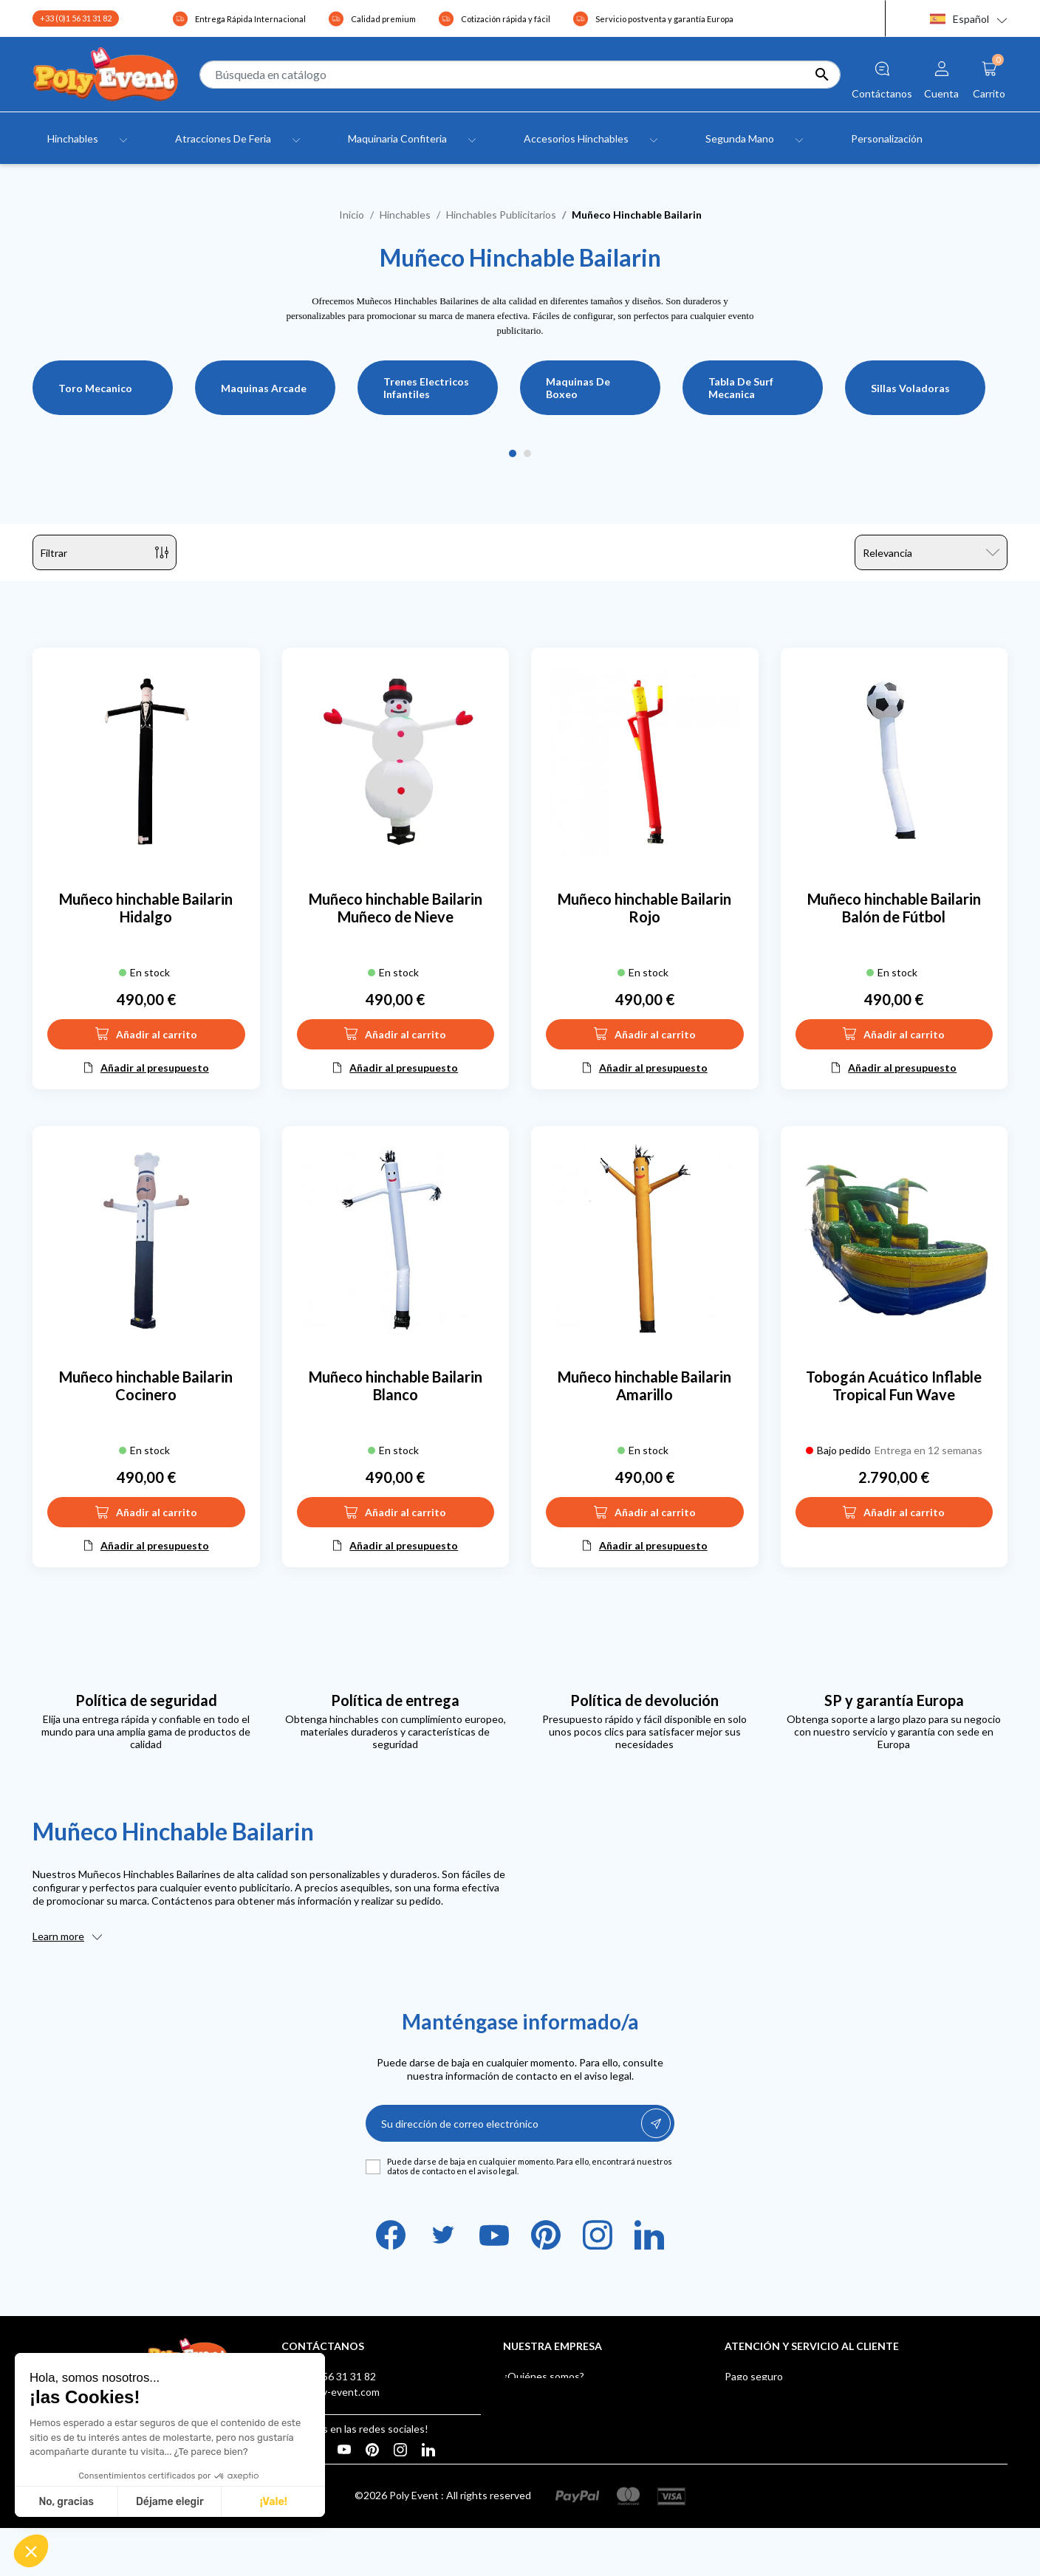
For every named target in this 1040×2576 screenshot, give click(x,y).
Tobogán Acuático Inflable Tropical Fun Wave (894, 1385)
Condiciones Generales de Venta (579, 2407)
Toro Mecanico (95, 388)
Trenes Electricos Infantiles (426, 387)
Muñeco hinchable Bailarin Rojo (644, 907)
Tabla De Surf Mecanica (740, 387)
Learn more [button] (58, 1936)
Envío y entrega (760, 2391)
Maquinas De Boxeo (578, 387)
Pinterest (546, 2235)
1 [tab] (513, 454)
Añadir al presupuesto (154, 1067)
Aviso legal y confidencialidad (569, 2391)
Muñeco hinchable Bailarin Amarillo (644, 1385)
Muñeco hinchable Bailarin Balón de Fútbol (894, 907)
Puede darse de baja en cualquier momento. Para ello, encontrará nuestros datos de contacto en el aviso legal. (529, 2166)
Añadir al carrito (146, 1034)
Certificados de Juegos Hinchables (804, 2438)
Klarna (739, 2469)
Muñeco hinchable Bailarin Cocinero (146, 1385)
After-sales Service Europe (787, 2407)
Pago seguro (754, 2376)
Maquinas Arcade (264, 388)
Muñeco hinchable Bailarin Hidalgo (146, 907)
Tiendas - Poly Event (550, 2453)
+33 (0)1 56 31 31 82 (76, 18)
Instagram (597, 2235)
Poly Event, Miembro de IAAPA (796, 2422)
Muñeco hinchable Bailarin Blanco (395, 1385)
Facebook (391, 2235)
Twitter (442, 2235)
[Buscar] (520, 75)
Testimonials (532, 2422)
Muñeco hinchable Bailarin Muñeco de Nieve (395, 907)
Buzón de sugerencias (775, 2453)
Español (959, 19)
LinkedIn (649, 2235)
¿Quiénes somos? (543, 2376)
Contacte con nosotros (557, 2438)
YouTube (494, 2235)
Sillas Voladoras (910, 388)
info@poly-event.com (330, 2391)
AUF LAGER (752, 2485)
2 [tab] (527, 454)
